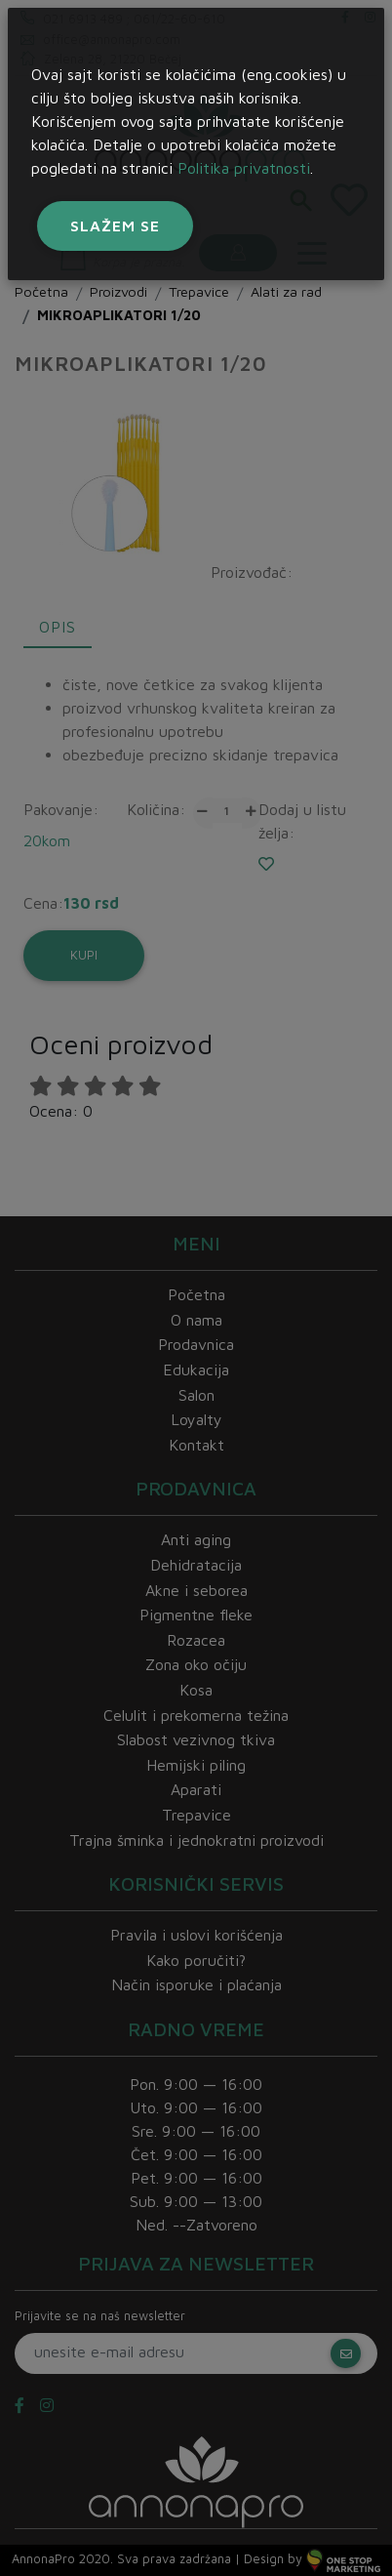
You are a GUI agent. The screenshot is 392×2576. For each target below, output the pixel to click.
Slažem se (115, 225)
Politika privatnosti (243, 168)
